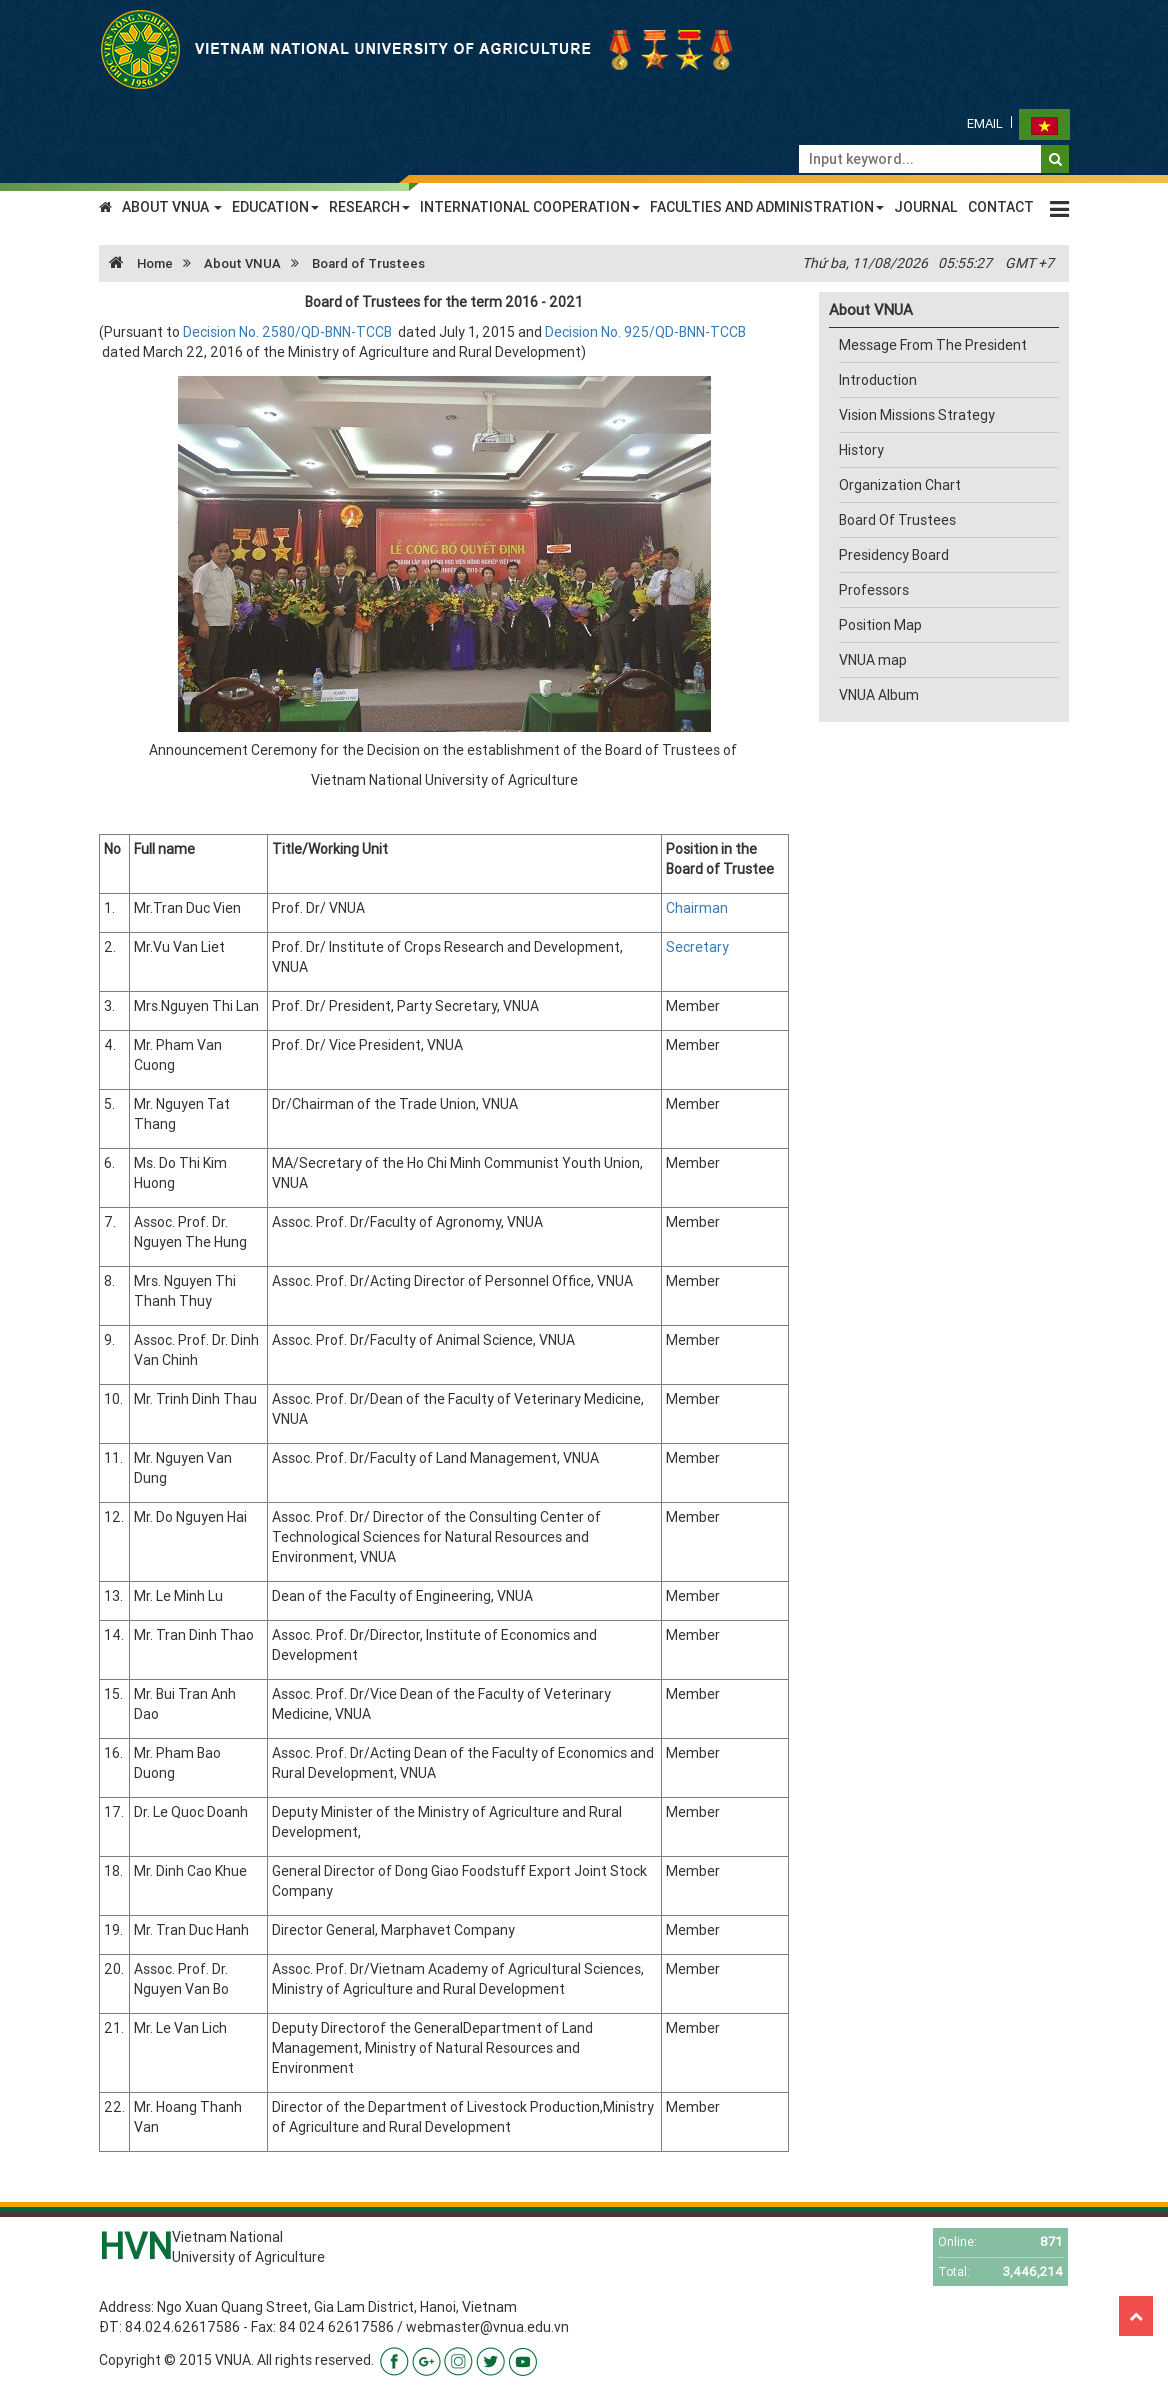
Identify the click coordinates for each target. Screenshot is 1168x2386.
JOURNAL (926, 207)
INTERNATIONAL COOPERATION (530, 207)
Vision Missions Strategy (917, 415)
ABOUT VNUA (172, 207)
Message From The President (933, 345)
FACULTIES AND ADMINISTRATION (767, 207)
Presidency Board (894, 555)
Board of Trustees (368, 263)
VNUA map (873, 660)
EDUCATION (275, 207)
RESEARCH (369, 207)
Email (985, 123)
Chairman (697, 908)
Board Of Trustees (897, 520)
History (861, 450)
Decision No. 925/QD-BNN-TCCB (645, 332)
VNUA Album (879, 695)
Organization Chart (900, 485)
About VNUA (242, 263)
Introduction (878, 380)
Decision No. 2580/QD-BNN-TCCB (289, 332)
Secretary (697, 947)
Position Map (880, 625)
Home (136, 263)
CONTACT (1001, 207)
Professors (874, 590)
